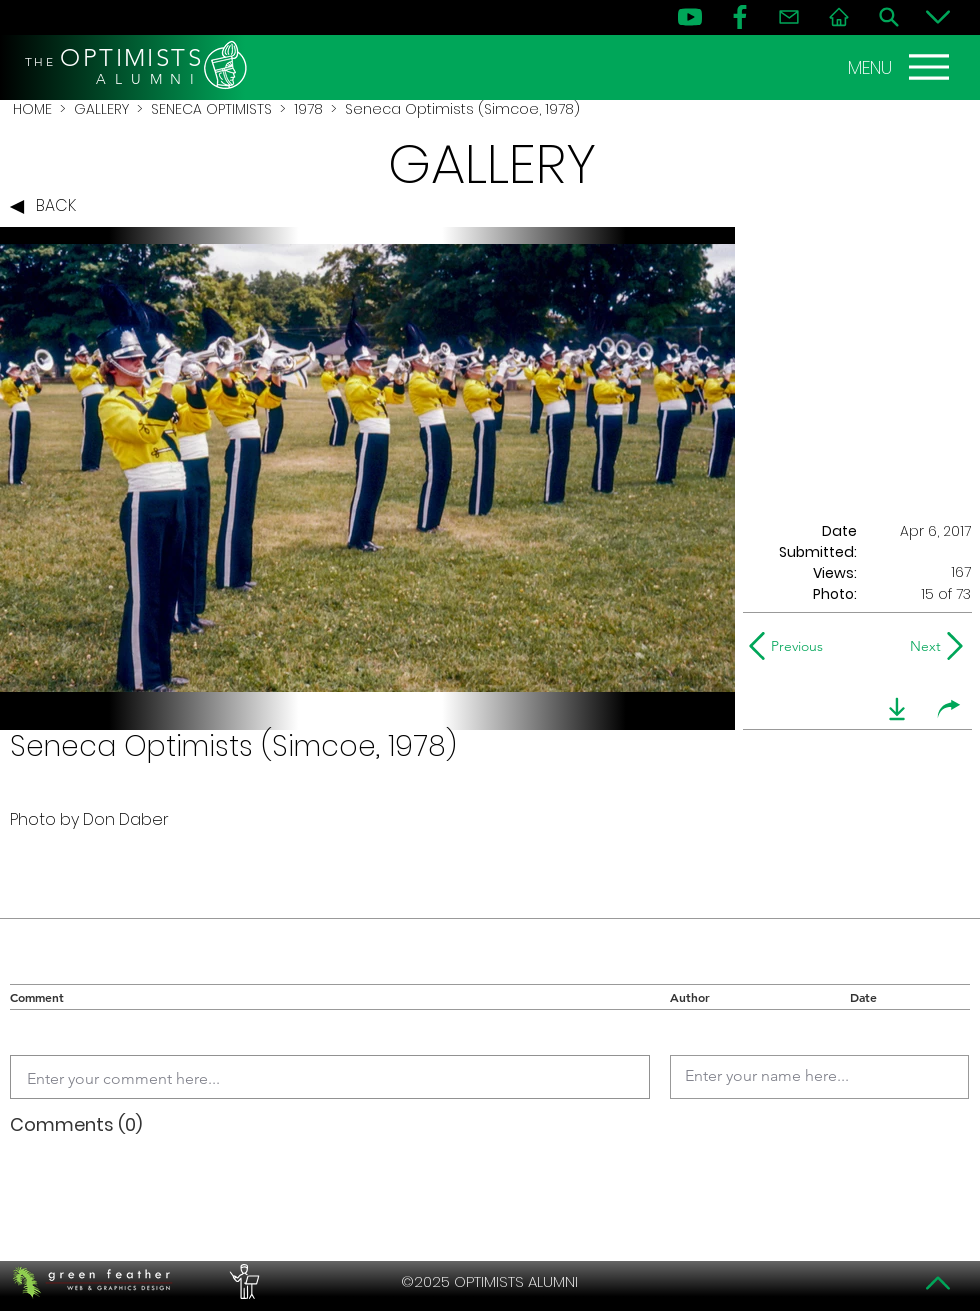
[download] (897, 709)
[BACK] (48, 207)
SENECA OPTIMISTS (211, 109)
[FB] (740, 17)
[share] (949, 709)
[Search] (889, 17)
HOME (32, 109)
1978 (308, 109)
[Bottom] (938, 17)
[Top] (938, 1283)
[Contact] (789, 17)
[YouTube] (690, 17)
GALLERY (101, 109)
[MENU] (901, 67)
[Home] (839, 17)
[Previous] (790, 646)
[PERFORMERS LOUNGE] (242, 1282)
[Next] (921, 646)
